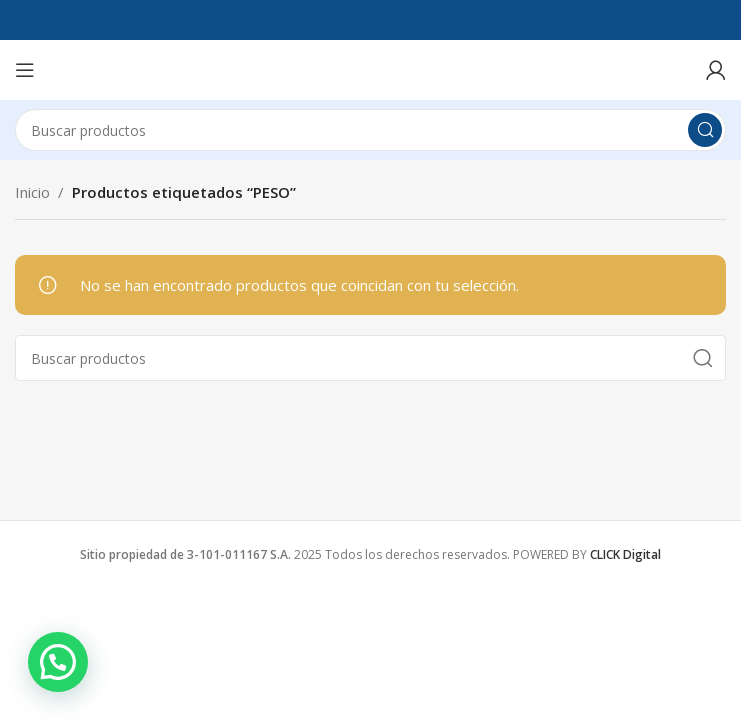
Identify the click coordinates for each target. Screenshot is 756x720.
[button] (58, 662)
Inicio (32, 192)
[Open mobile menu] (25, 70)
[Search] (370, 130)
